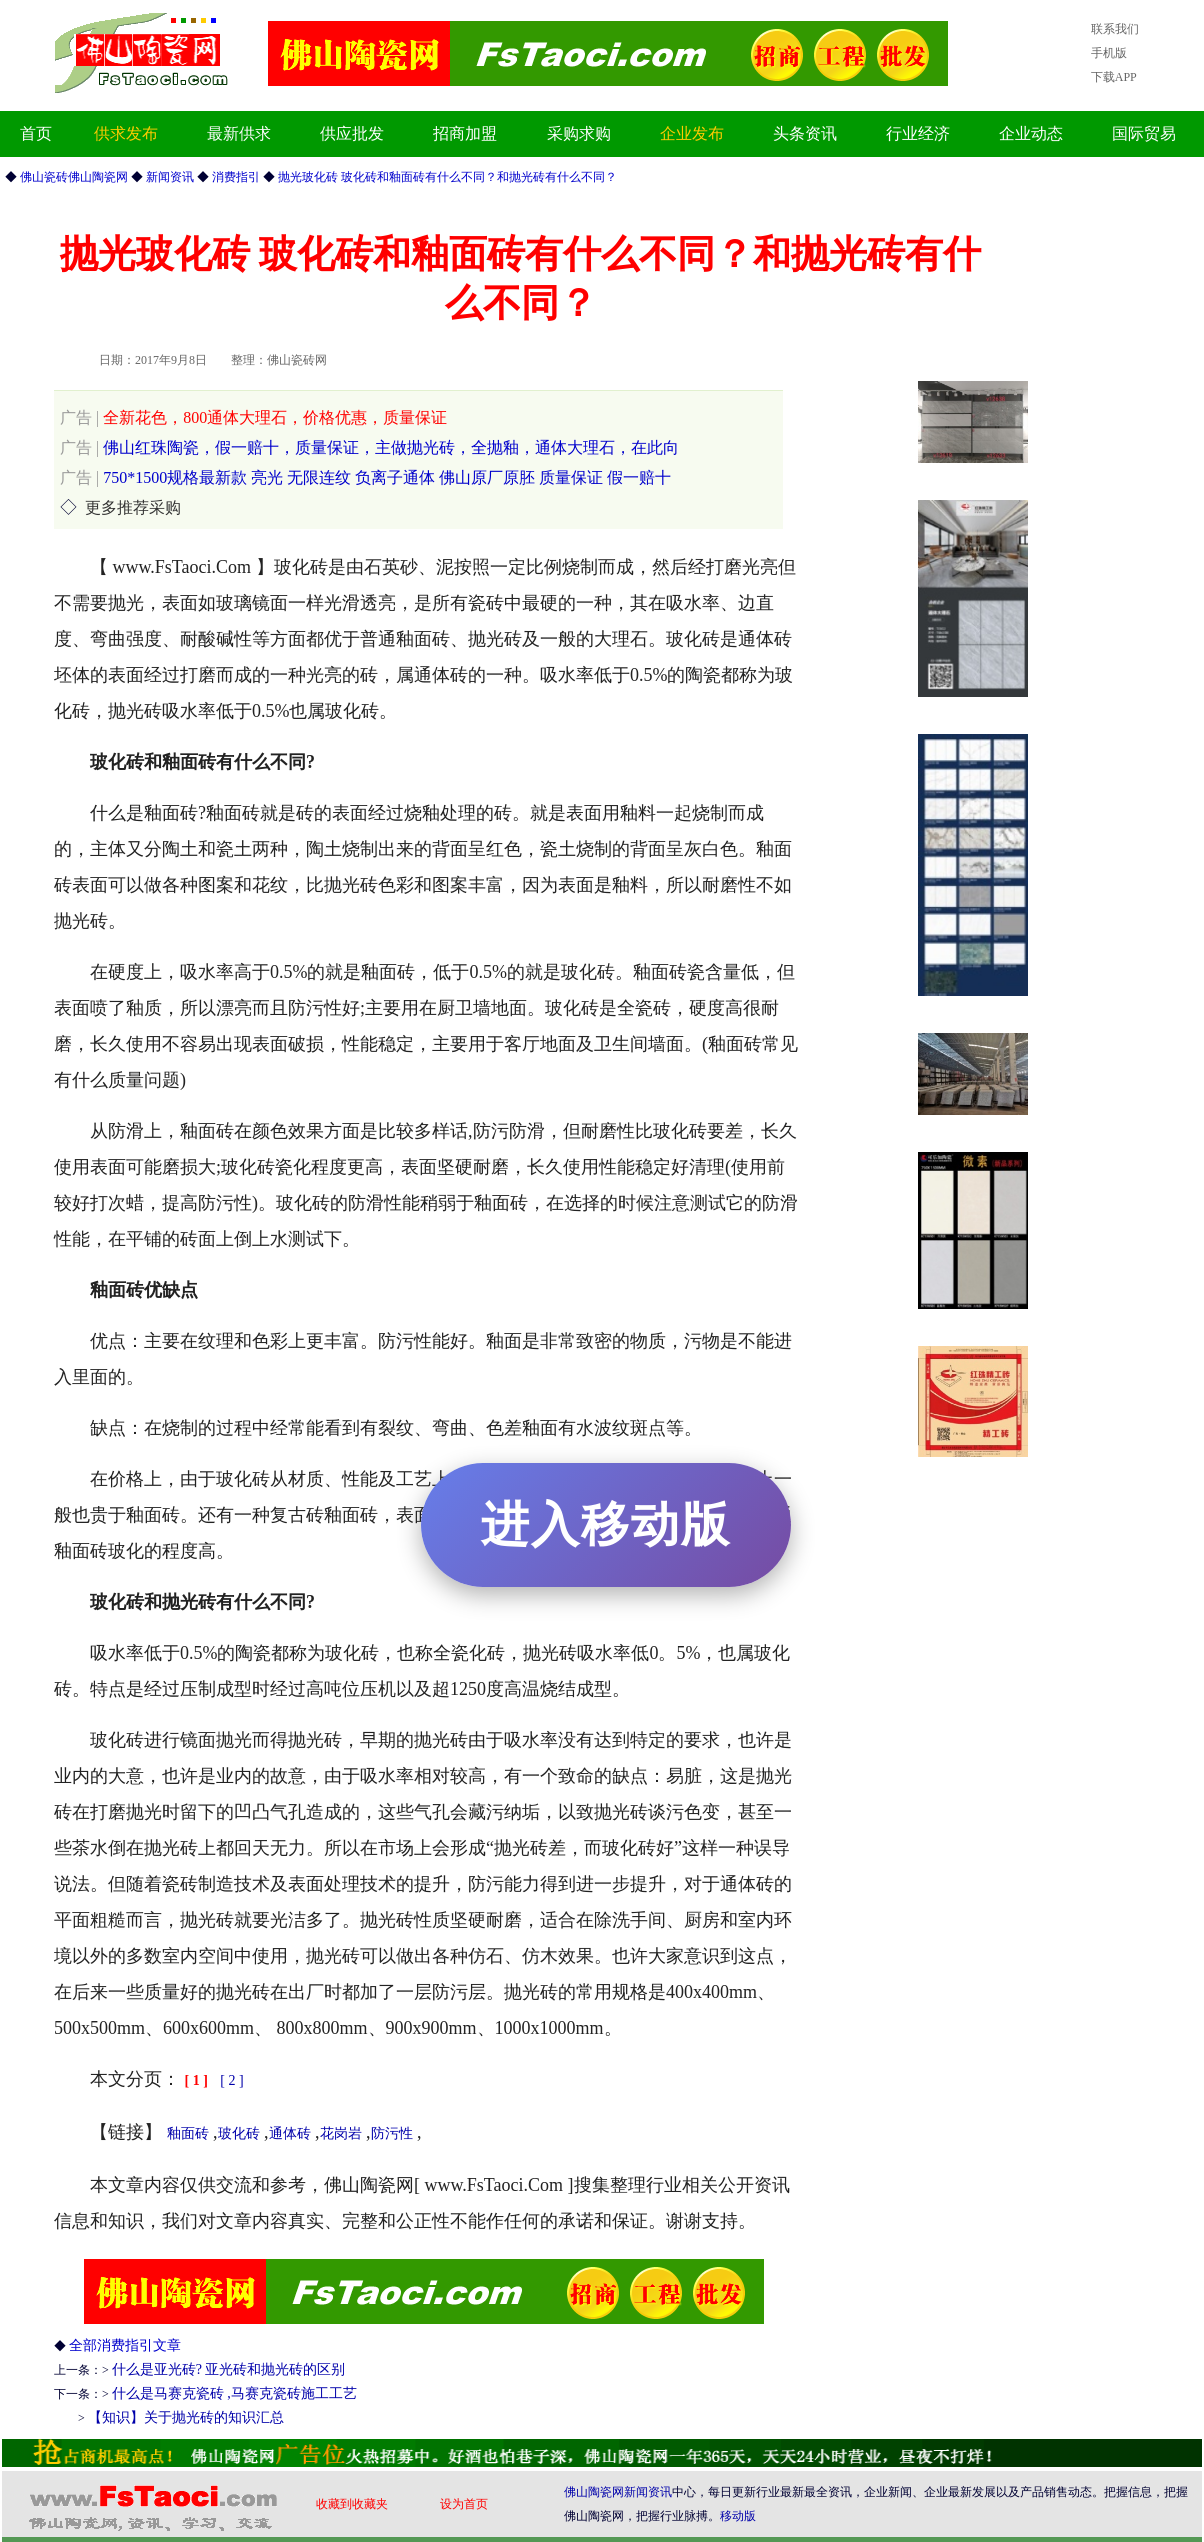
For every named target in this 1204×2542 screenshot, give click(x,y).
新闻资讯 (648, 2492)
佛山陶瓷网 (594, 2492)
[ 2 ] (231, 2080)
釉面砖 (188, 2133)
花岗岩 (341, 2133)
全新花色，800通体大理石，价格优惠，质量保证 (253, 417)
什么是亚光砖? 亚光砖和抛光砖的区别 (229, 2369)
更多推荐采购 (133, 507)
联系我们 (1115, 29)
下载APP (1114, 77)
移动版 (738, 2516)
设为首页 (464, 2504)
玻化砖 (239, 2133)
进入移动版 (606, 1524)
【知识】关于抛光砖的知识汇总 (186, 2417)
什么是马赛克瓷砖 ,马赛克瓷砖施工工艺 (234, 2393)
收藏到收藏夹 (352, 2504)
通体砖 (290, 2133)
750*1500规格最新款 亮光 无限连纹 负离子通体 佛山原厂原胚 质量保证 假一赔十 (365, 477)
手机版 (1109, 53)
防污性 (392, 2133)
